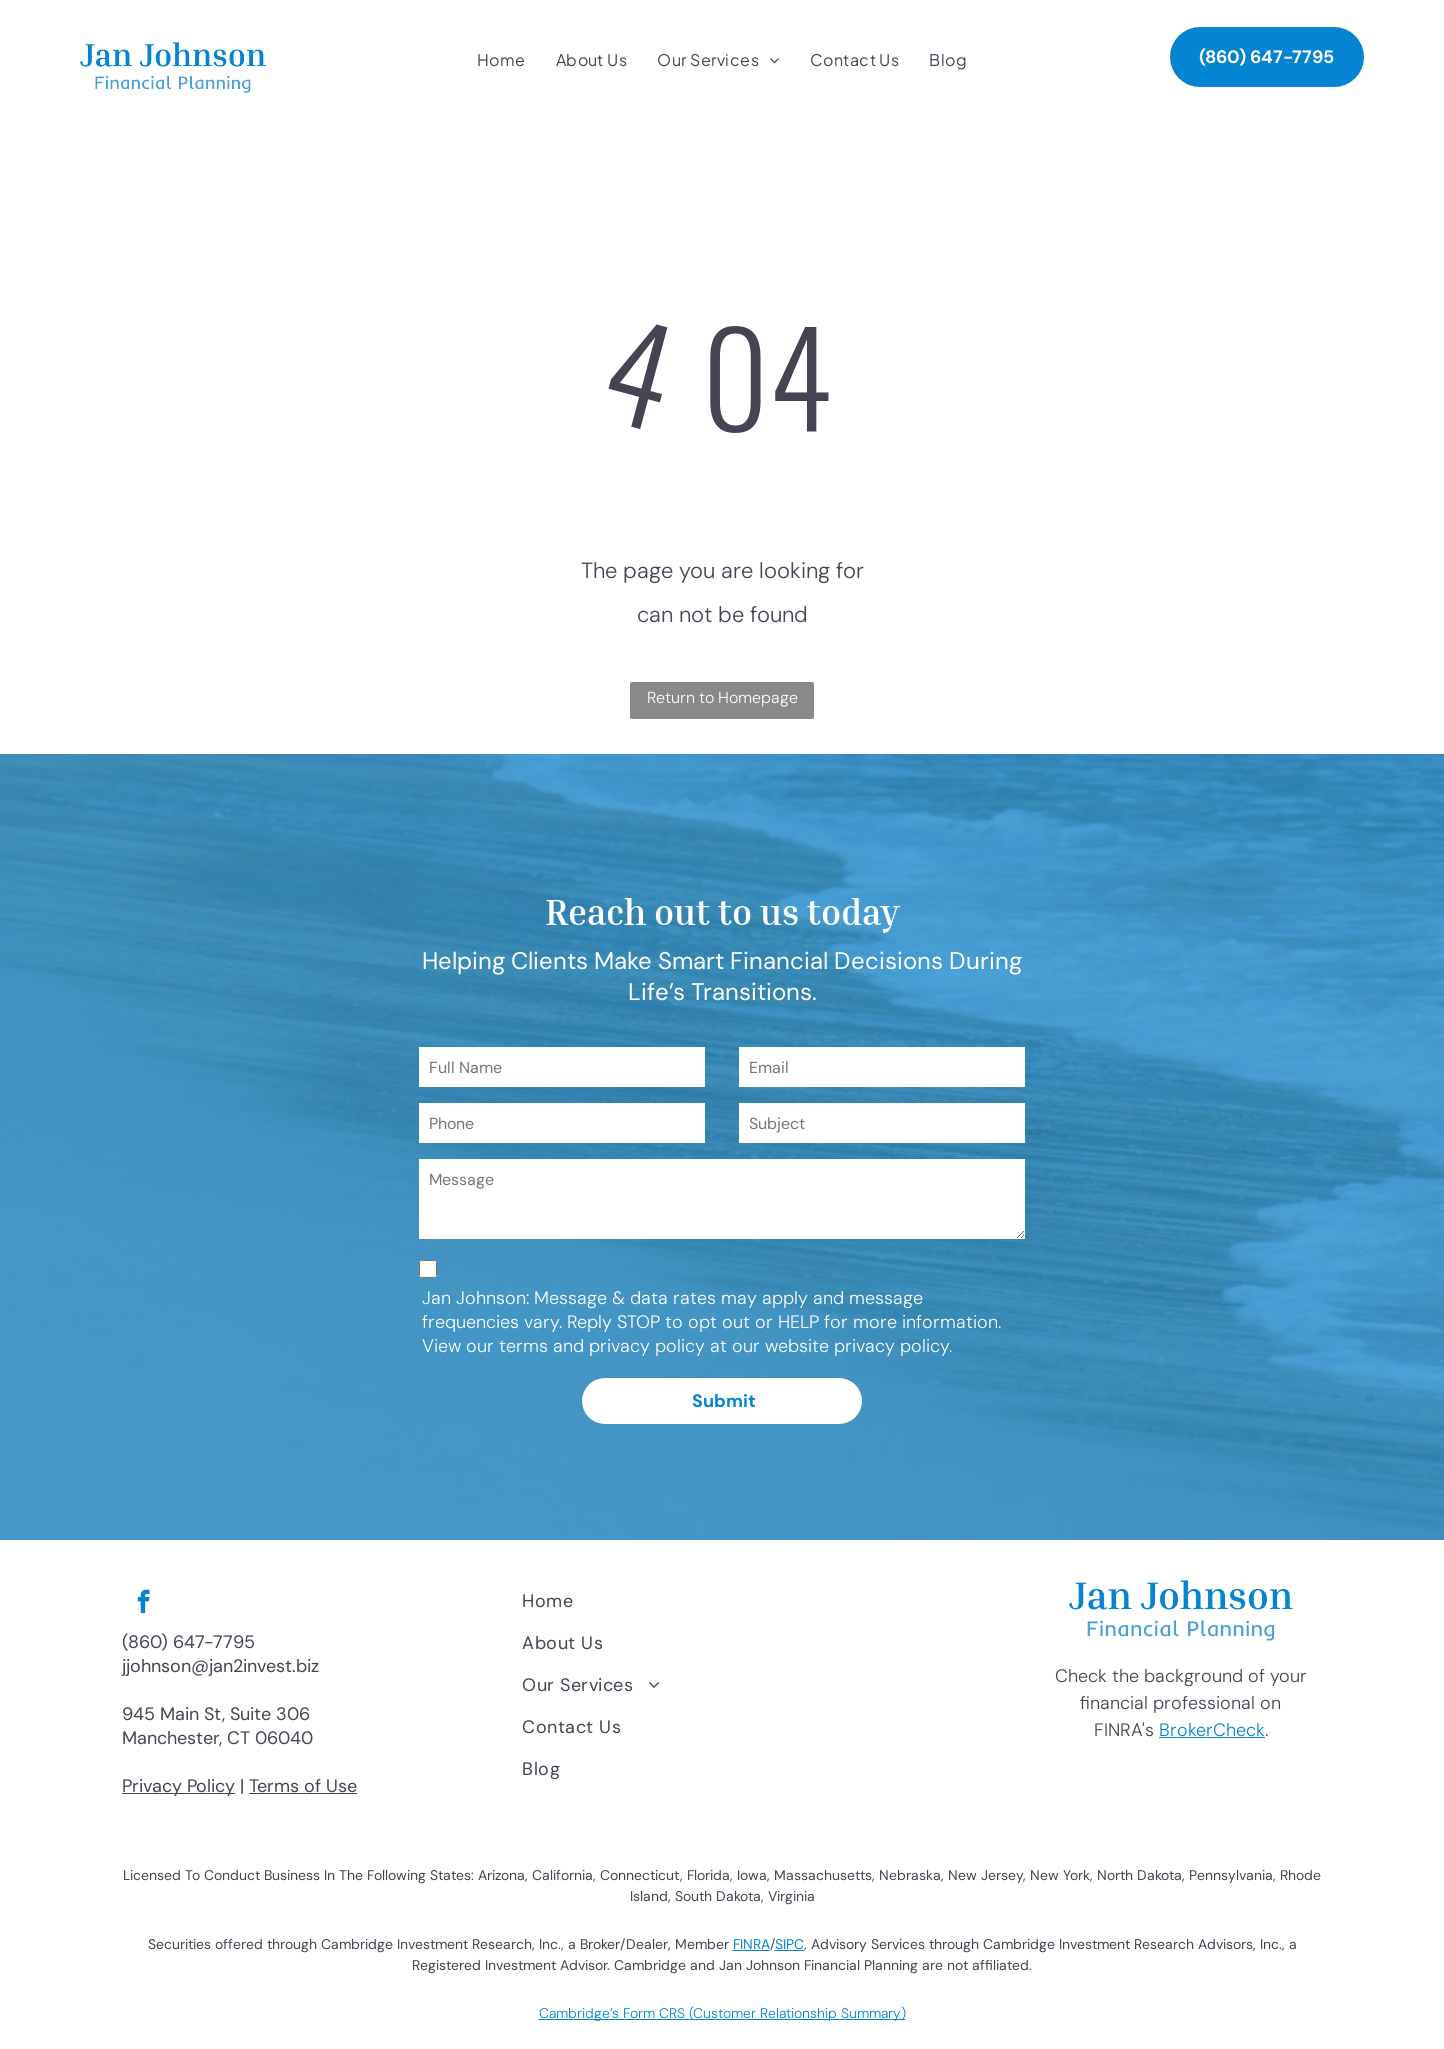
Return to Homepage (722, 697)
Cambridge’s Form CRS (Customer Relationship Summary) (722, 2013)
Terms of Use (303, 1786)
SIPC (789, 1944)
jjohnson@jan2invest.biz (220, 1666)
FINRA (751, 1944)
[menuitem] (501, 60)
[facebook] (143, 1604)
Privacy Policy (178, 1786)
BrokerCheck (1212, 1730)
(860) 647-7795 (188, 1642)
